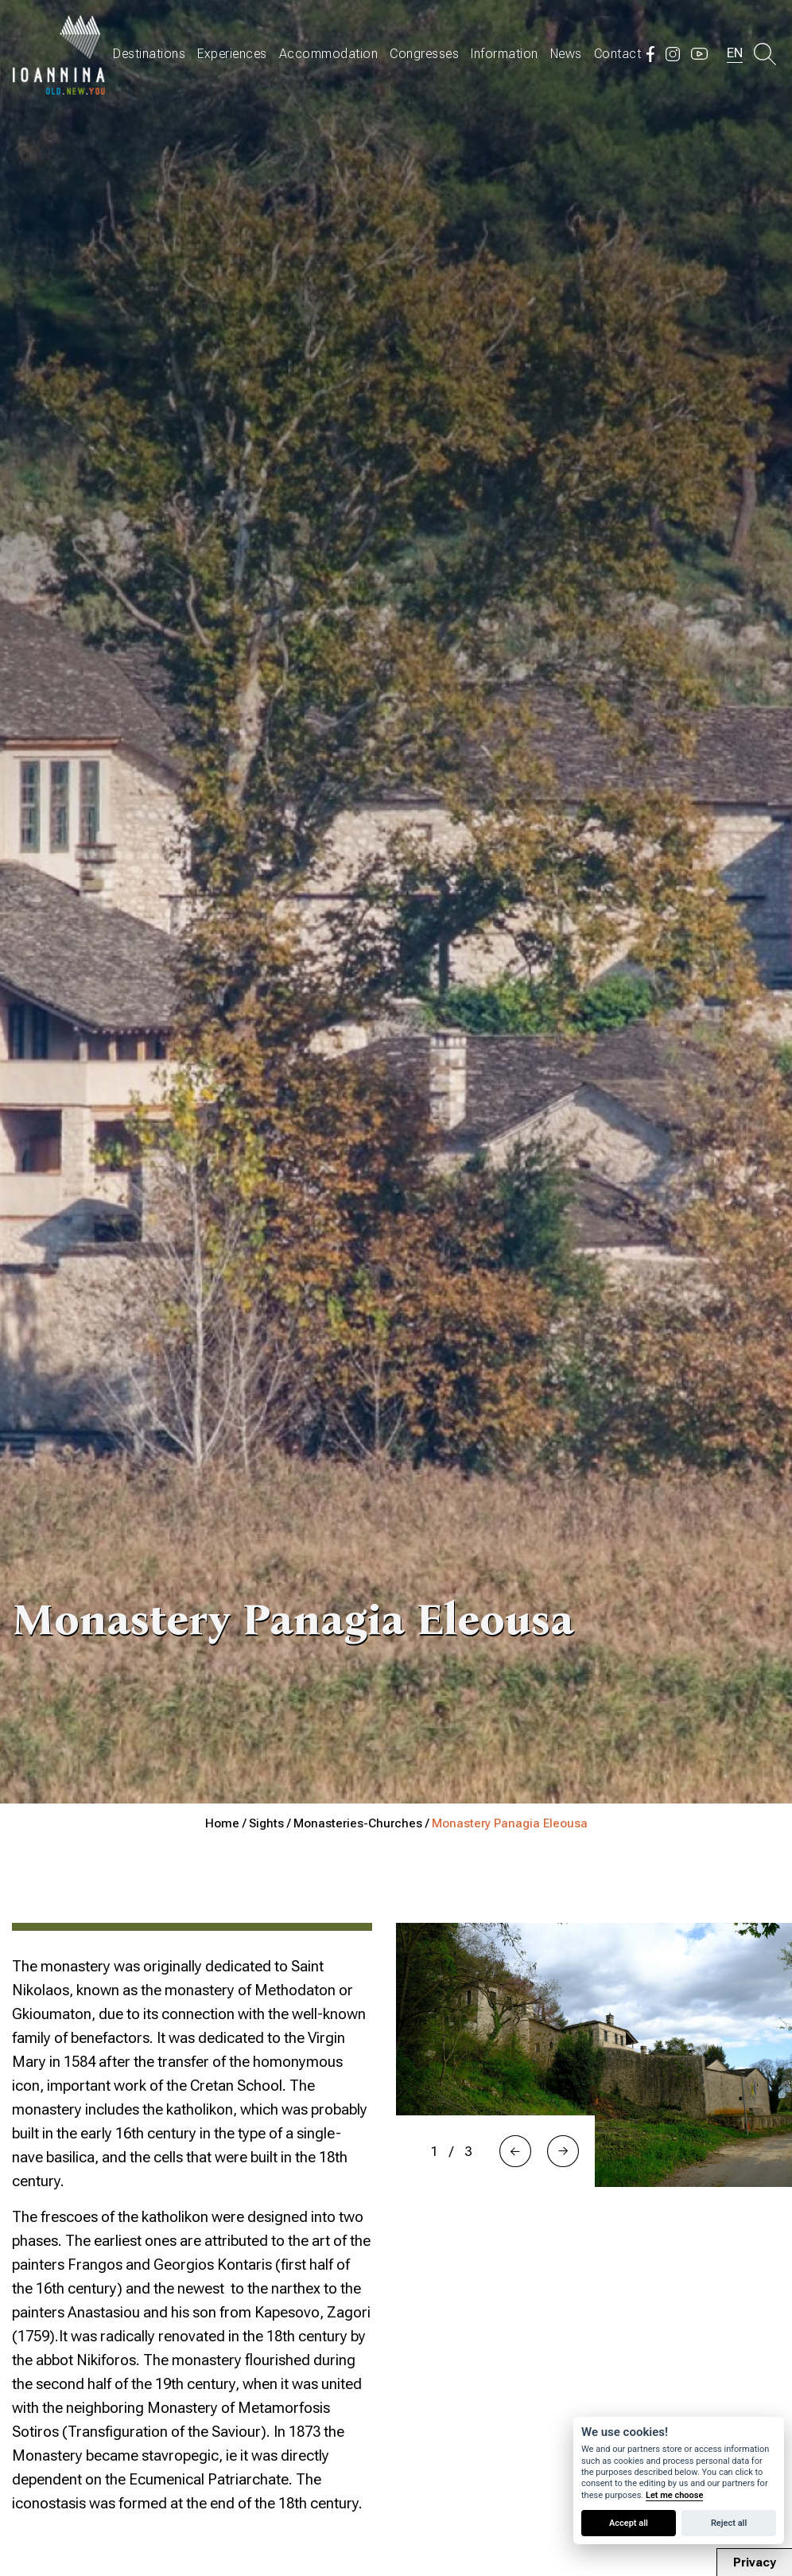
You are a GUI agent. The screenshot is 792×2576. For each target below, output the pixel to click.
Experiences (232, 53)
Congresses (424, 53)
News (566, 53)
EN (735, 52)
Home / (227, 1823)
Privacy (754, 2562)
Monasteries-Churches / (362, 1823)
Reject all (729, 2523)
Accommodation (329, 53)
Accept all (628, 2523)
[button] (515, 2151)
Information (504, 53)
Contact (618, 53)
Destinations (149, 53)
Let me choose (674, 2495)
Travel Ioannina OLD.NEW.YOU (59, 53)
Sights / (271, 1823)
